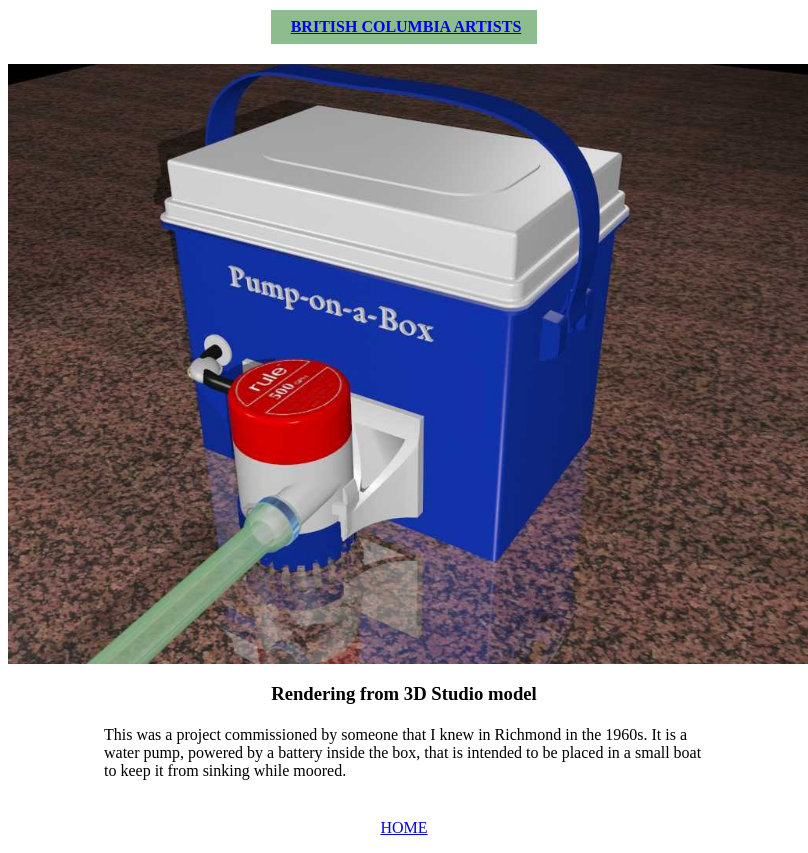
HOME (403, 827)
